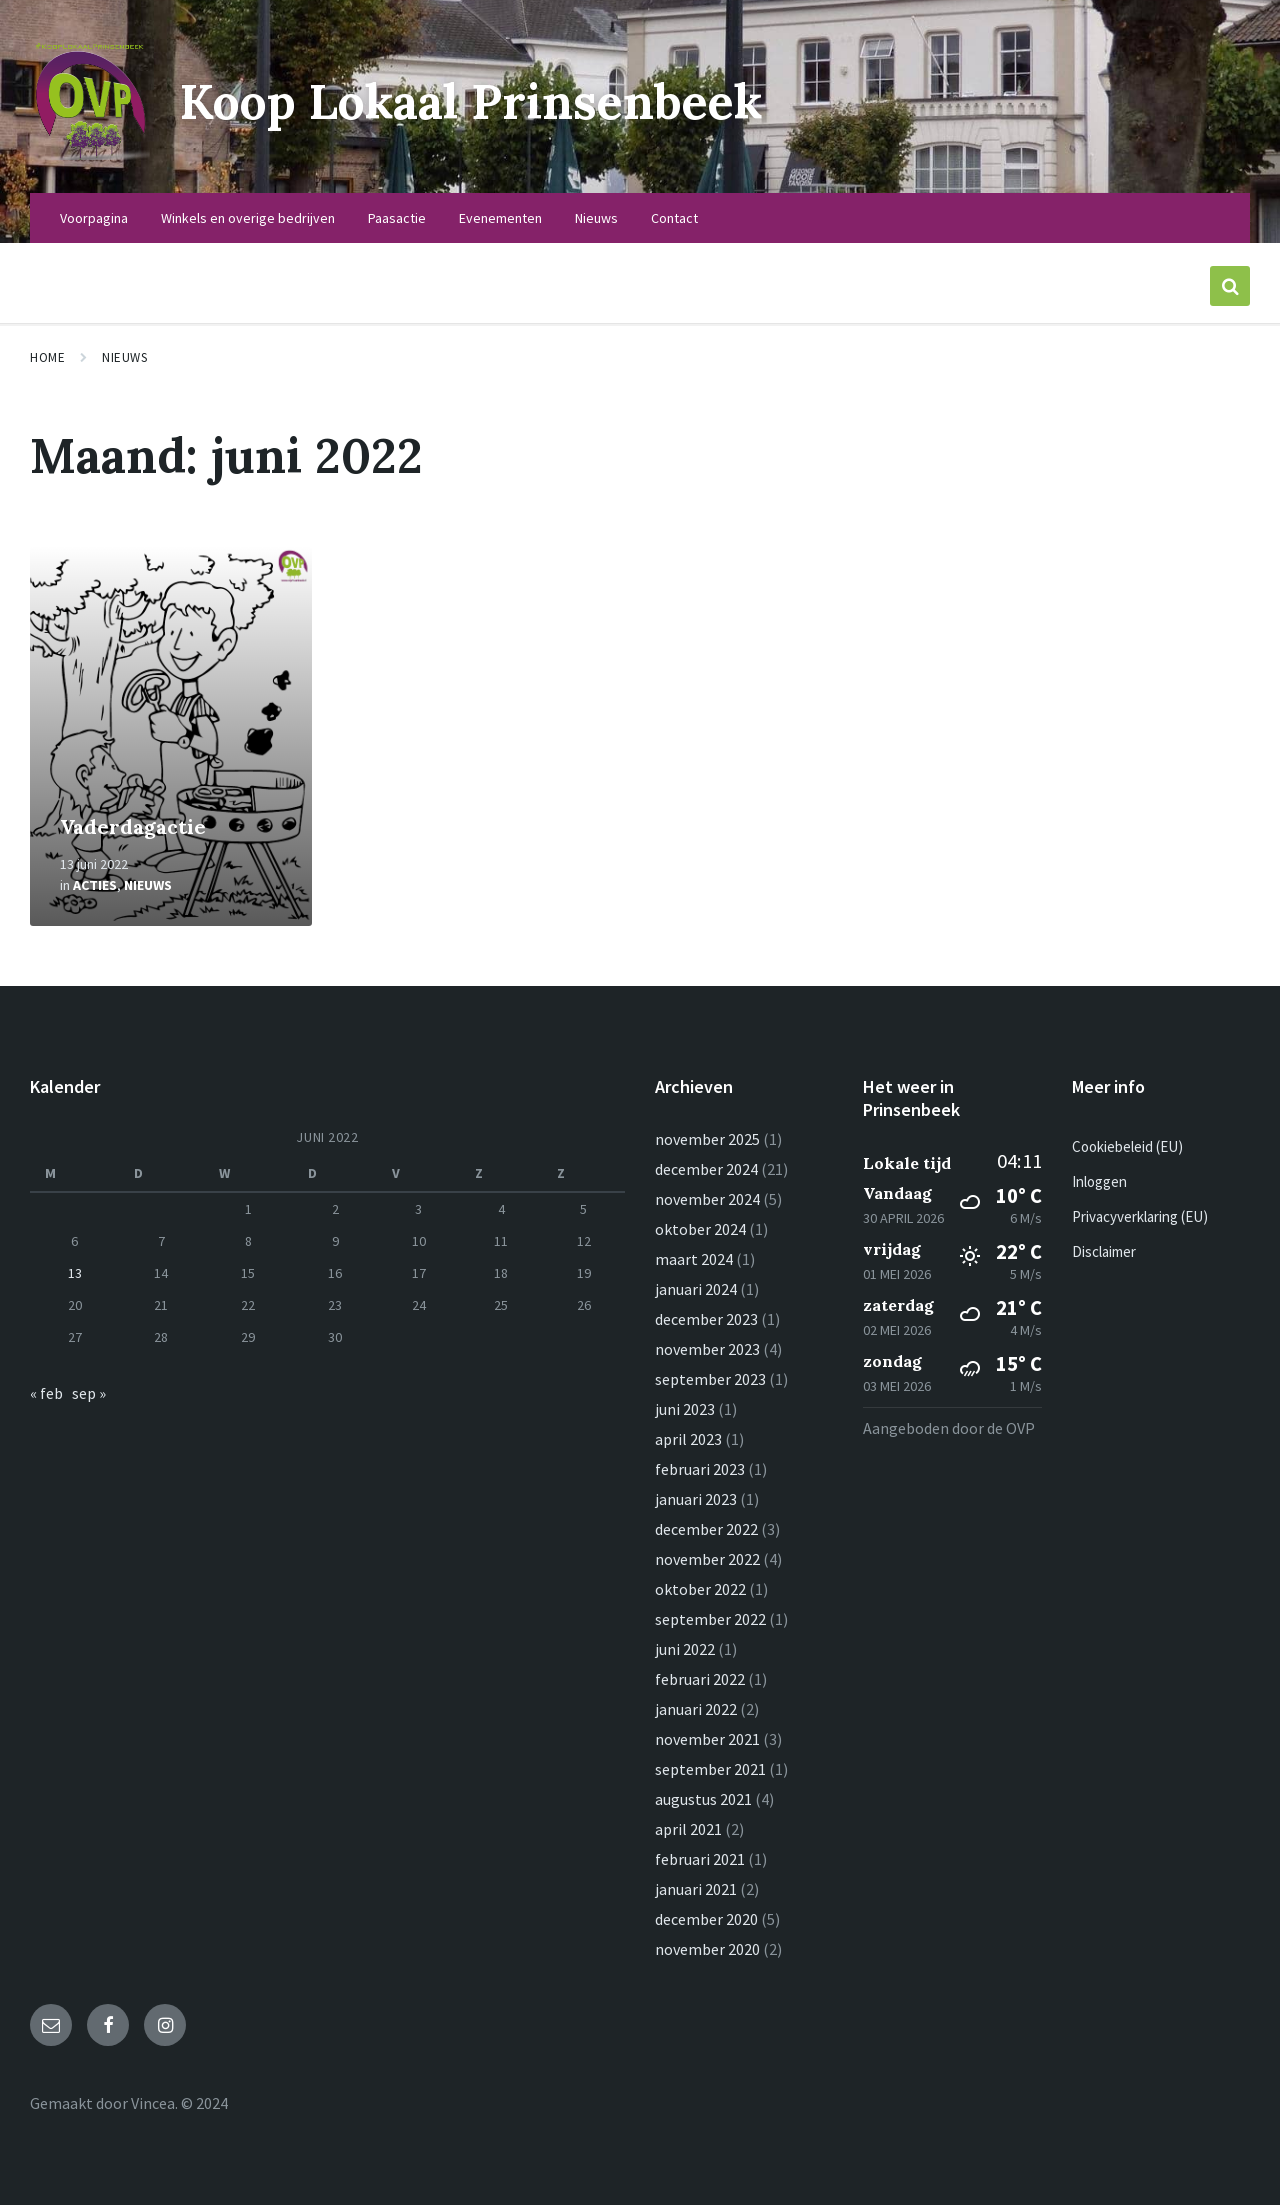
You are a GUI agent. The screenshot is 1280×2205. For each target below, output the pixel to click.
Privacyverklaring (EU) (1140, 1216)
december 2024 (706, 1169)
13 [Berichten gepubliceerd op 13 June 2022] (75, 1273)
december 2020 (706, 1919)
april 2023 (688, 1439)
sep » (89, 1393)
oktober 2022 (700, 1589)
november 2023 (707, 1349)
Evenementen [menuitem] (500, 218)
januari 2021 (696, 1889)
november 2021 (707, 1739)
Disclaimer (1104, 1251)
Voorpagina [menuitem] (94, 218)
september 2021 (710, 1769)
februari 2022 (700, 1679)
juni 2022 (685, 1649)
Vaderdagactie (133, 826)
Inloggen (1099, 1181)
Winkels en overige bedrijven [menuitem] (248, 218)
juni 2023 (685, 1409)
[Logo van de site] (90, 154)
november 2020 (707, 1949)
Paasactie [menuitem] (397, 218)
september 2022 (710, 1619)
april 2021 (688, 1829)
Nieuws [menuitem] (596, 218)
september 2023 (710, 1379)
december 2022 (706, 1529)
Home (47, 357)
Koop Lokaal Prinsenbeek (471, 101)
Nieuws (124, 357)
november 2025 (707, 1139)
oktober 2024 (700, 1229)
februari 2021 (700, 1859)
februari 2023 (700, 1469)
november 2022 (707, 1559)
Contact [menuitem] (674, 218)
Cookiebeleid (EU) (1127, 1146)
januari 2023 (696, 1499)
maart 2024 (694, 1259)
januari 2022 (696, 1709)
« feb (46, 1393)
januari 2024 (696, 1289)
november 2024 (707, 1199)
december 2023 (706, 1319)
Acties (95, 885)
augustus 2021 (703, 1799)
